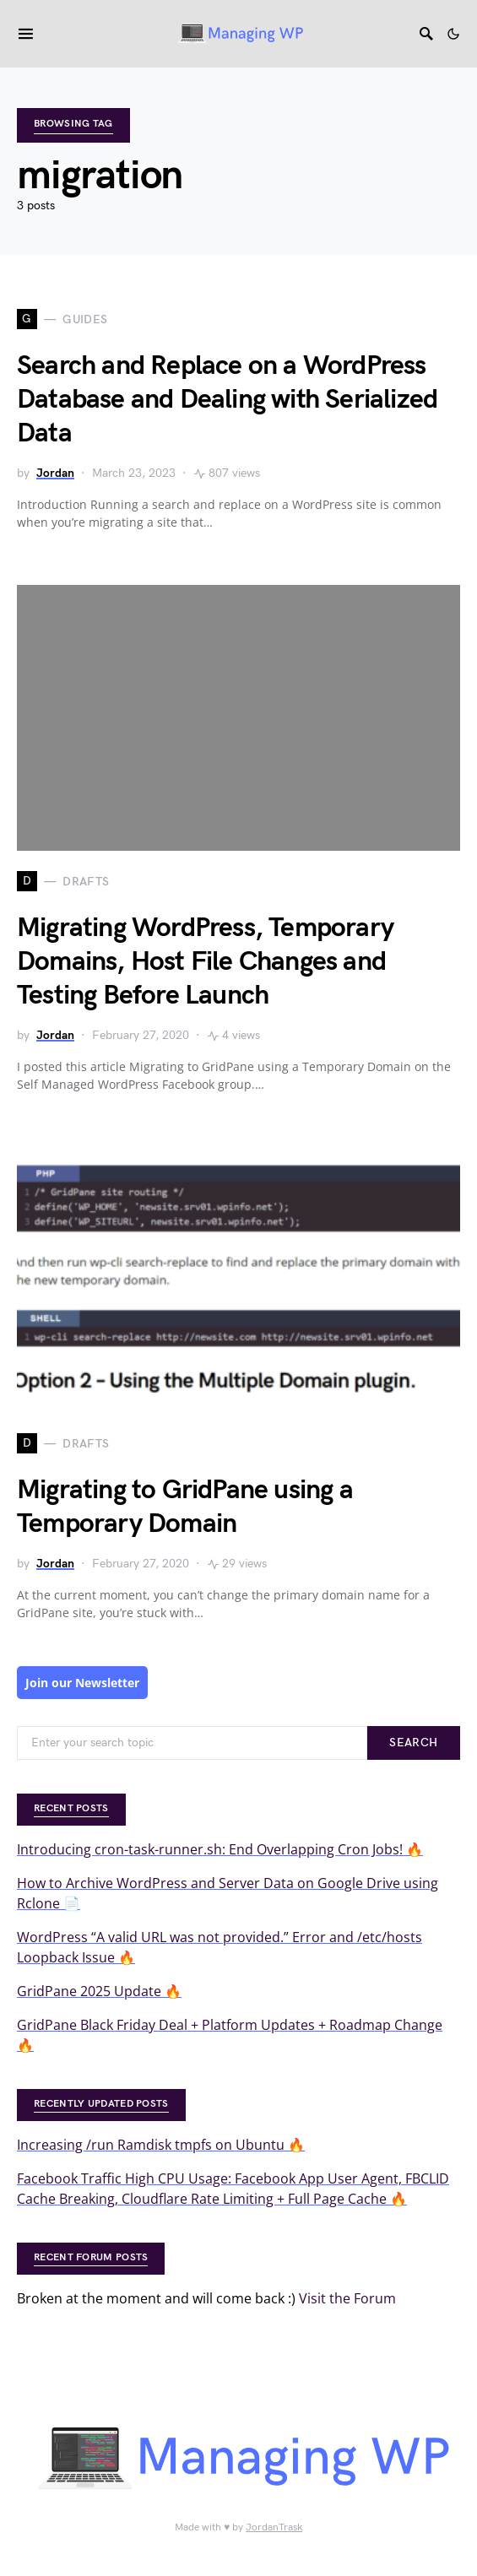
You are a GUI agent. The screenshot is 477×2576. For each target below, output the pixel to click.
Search (413, 1742)
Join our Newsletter (82, 1683)
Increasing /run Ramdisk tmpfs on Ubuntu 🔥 (161, 2144)
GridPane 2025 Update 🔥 (99, 1991)
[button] (453, 34)
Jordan (55, 473)
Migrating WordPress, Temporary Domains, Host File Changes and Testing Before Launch (205, 962)
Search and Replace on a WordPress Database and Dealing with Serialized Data (227, 399)
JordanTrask (274, 2527)
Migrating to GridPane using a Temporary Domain (185, 1507)
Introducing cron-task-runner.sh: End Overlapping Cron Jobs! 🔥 (220, 1849)
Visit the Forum (347, 2298)
